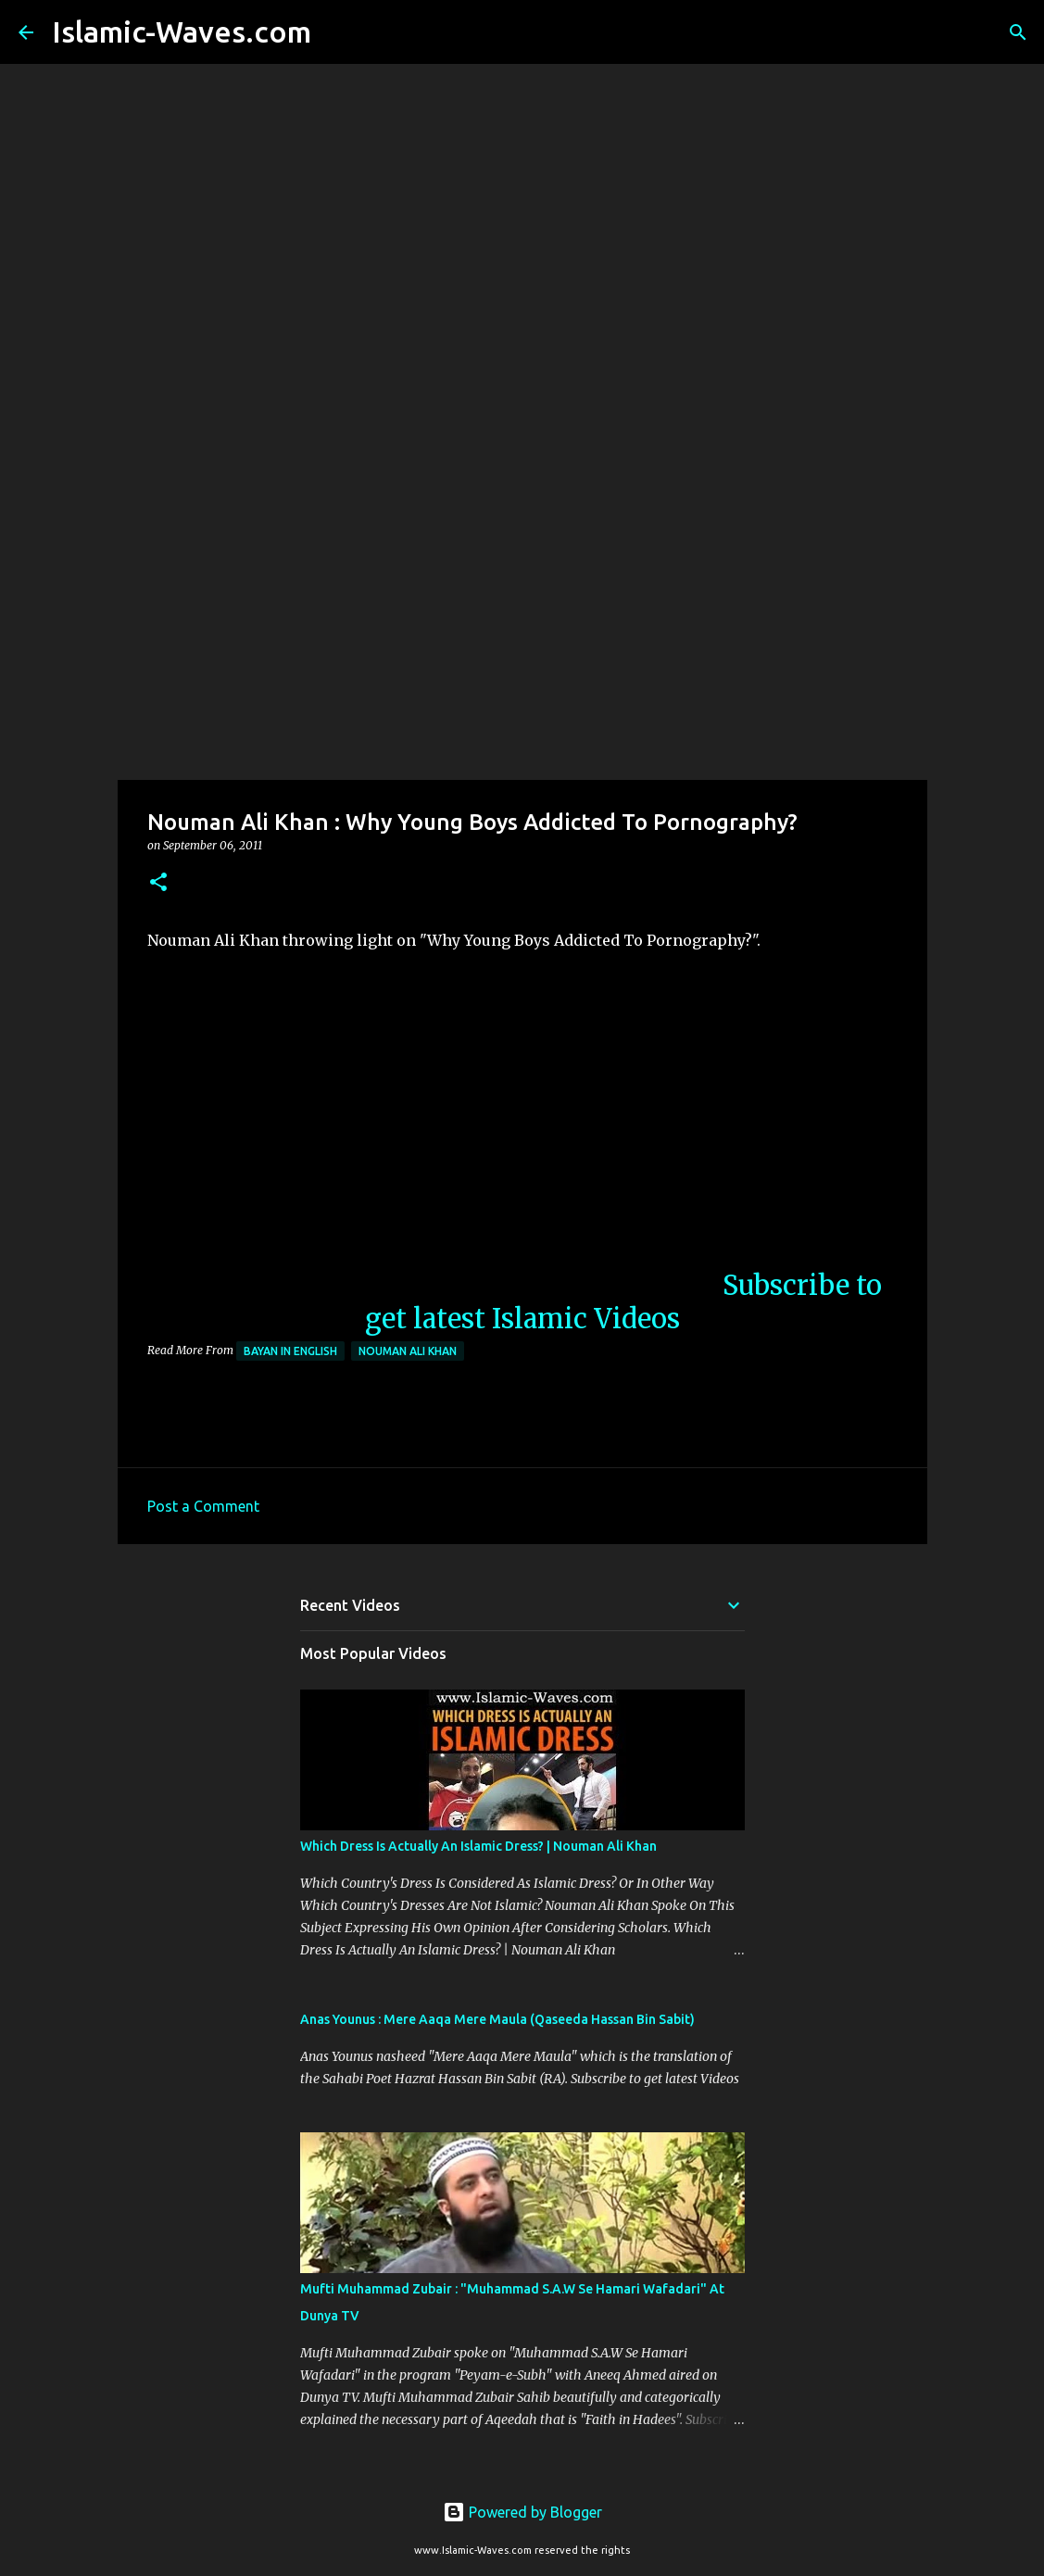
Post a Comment (203, 1506)
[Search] (337, 32)
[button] (158, 883)
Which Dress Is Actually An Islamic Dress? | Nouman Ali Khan (478, 1846)
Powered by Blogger (522, 2512)
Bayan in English (290, 1351)
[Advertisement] (522, 633)
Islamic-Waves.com (181, 31)
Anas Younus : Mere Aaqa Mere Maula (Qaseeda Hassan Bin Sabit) (497, 2019)
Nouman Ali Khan (407, 1351)
